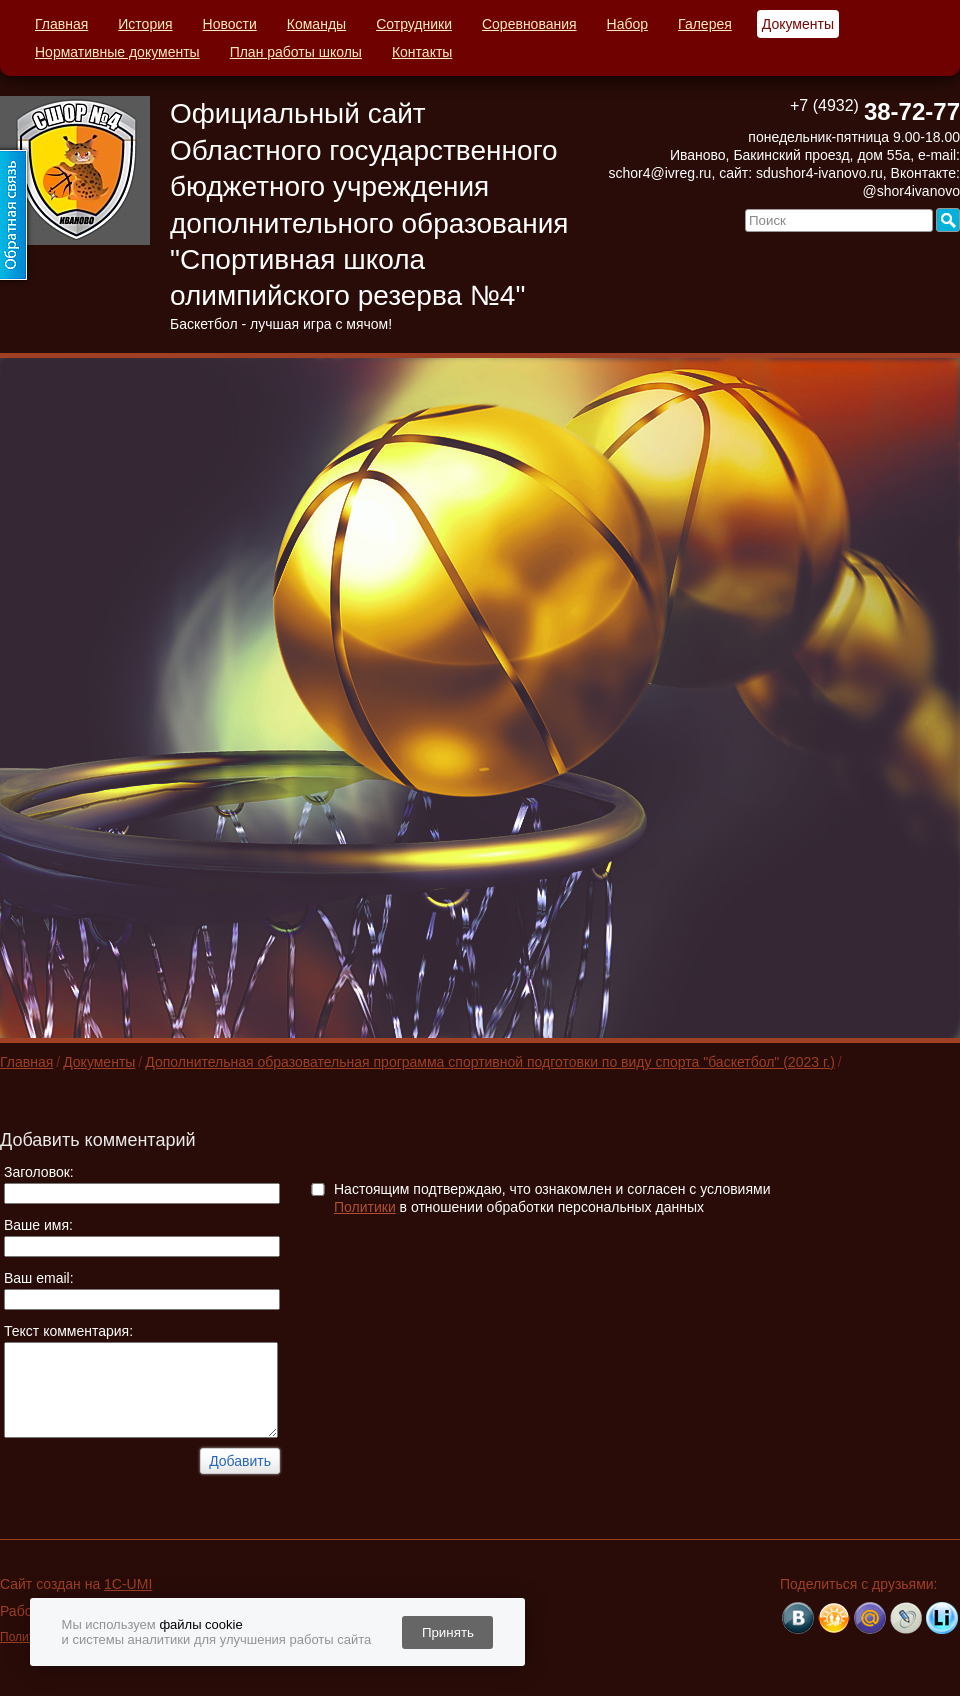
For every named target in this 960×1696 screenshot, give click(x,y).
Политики (365, 1207)
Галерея (705, 24)
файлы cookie (200, 1624)
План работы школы (296, 52)
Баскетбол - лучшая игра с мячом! (281, 324)
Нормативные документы (117, 52)
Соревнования (529, 24)
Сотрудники (414, 24)
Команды (316, 24)
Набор (628, 24)
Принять (448, 1632)
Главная (61, 24)
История (145, 24)
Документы (798, 24)
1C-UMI (128, 1584)
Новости (230, 24)
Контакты (422, 52)
